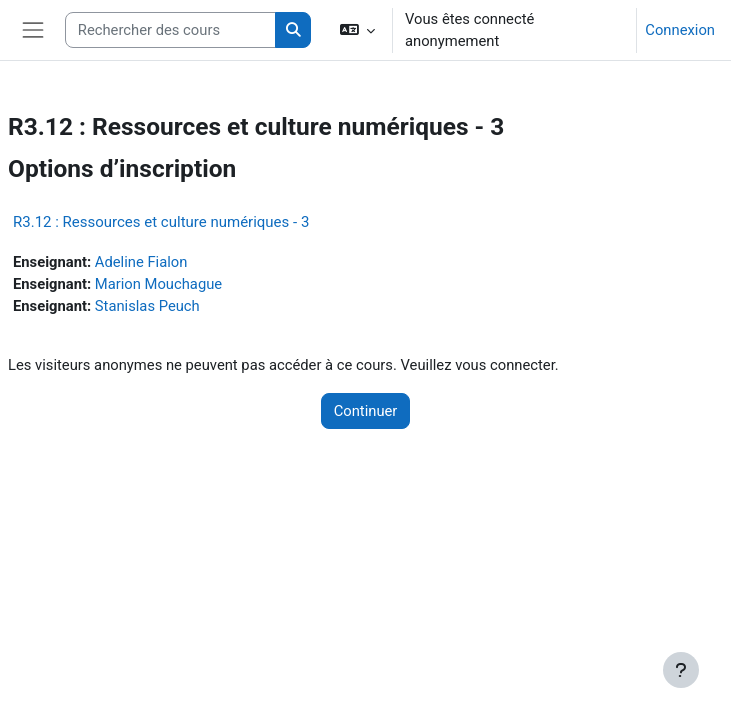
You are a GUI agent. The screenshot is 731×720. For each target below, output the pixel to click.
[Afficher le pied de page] (681, 670)
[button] (356, 30)
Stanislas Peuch (147, 306)
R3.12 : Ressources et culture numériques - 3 (161, 222)
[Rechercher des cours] (170, 30)
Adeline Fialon (141, 262)
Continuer (366, 411)
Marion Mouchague (158, 284)
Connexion (680, 30)
